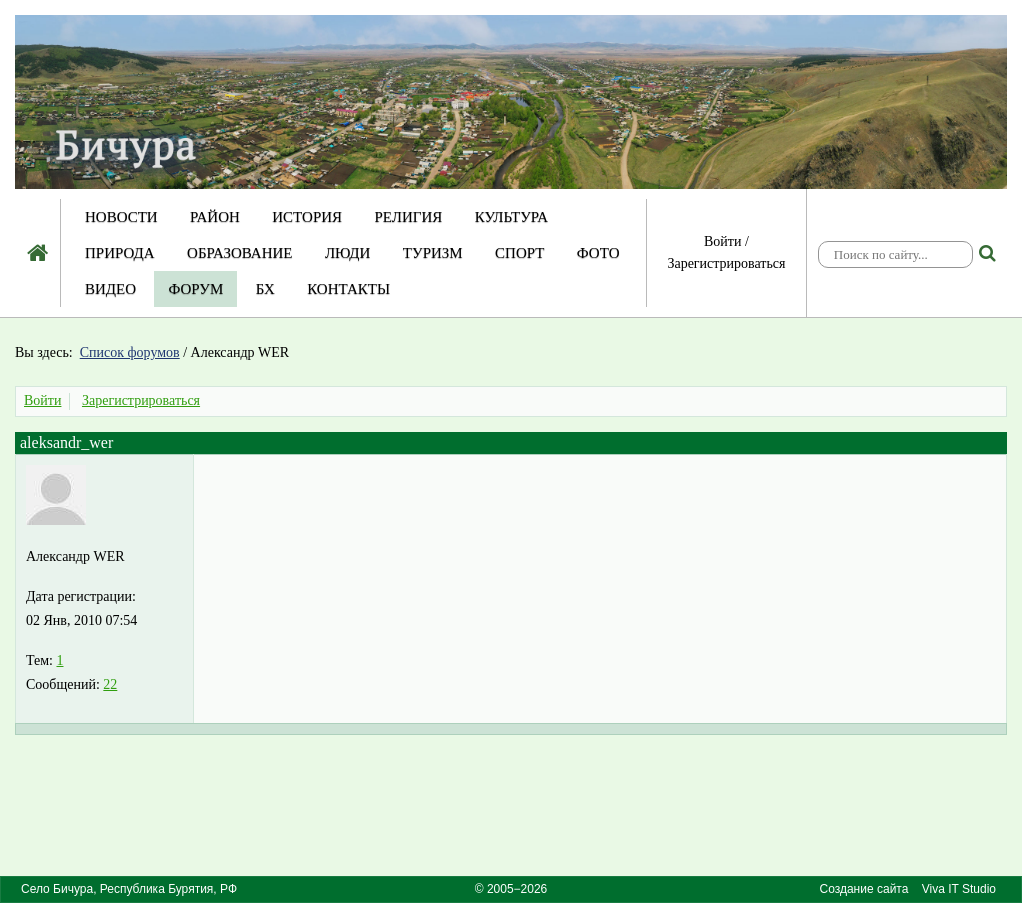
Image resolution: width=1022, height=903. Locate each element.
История (307, 217)
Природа (120, 253)
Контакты (348, 289)
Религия (409, 217)
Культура (511, 217)
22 (110, 684)
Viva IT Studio (959, 889)
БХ (265, 289)
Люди (348, 253)
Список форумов (130, 352)
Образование (239, 253)
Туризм (433, 253)
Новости (121, 217)
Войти (722, 241)
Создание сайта (864, 889)
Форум (195, 289)
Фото (598, 253)
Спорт (519, 253)
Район (215, 217)
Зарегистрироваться (726, 263)
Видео (110, 289)
